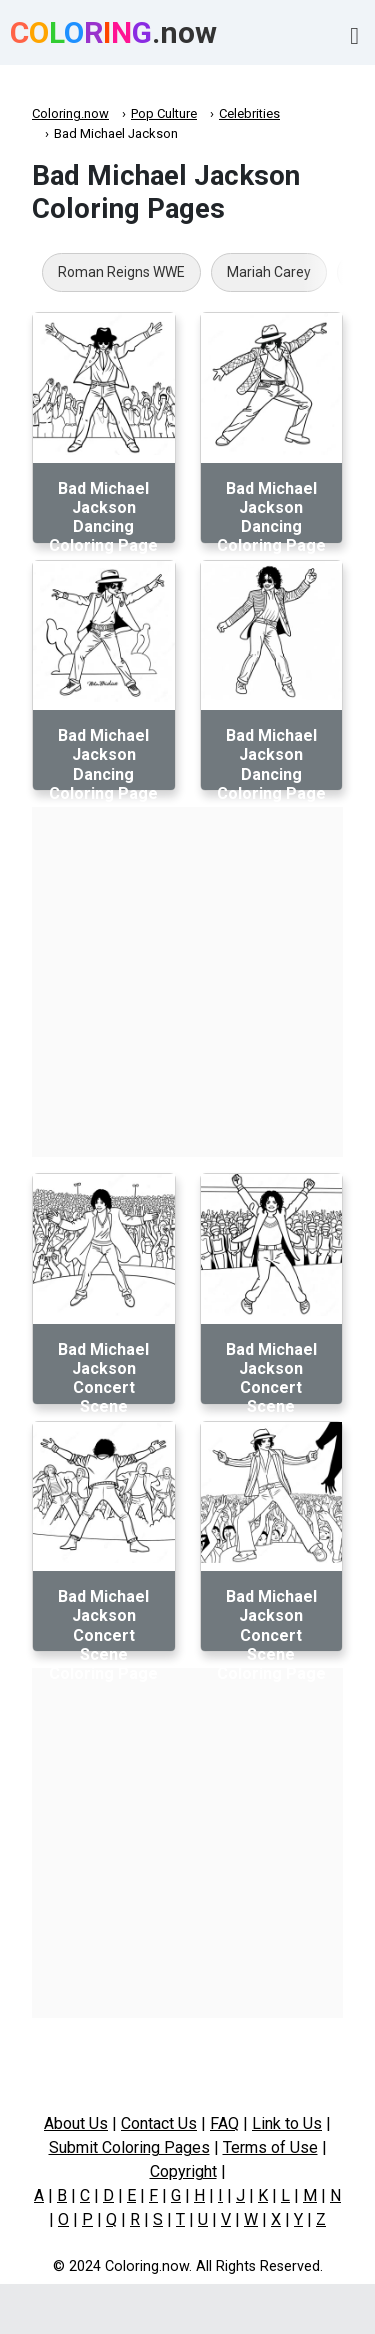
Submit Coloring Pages (129, 2147)
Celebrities (249, 113)
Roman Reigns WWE (121, 272)
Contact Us (159, 2123)
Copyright (183, 2171)
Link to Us (287, 2123)
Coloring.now (70, 113)
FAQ (224, 2123)
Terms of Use (270, 2147)
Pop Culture (164, 113)
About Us (76, 2123)
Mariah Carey (269, 272)
